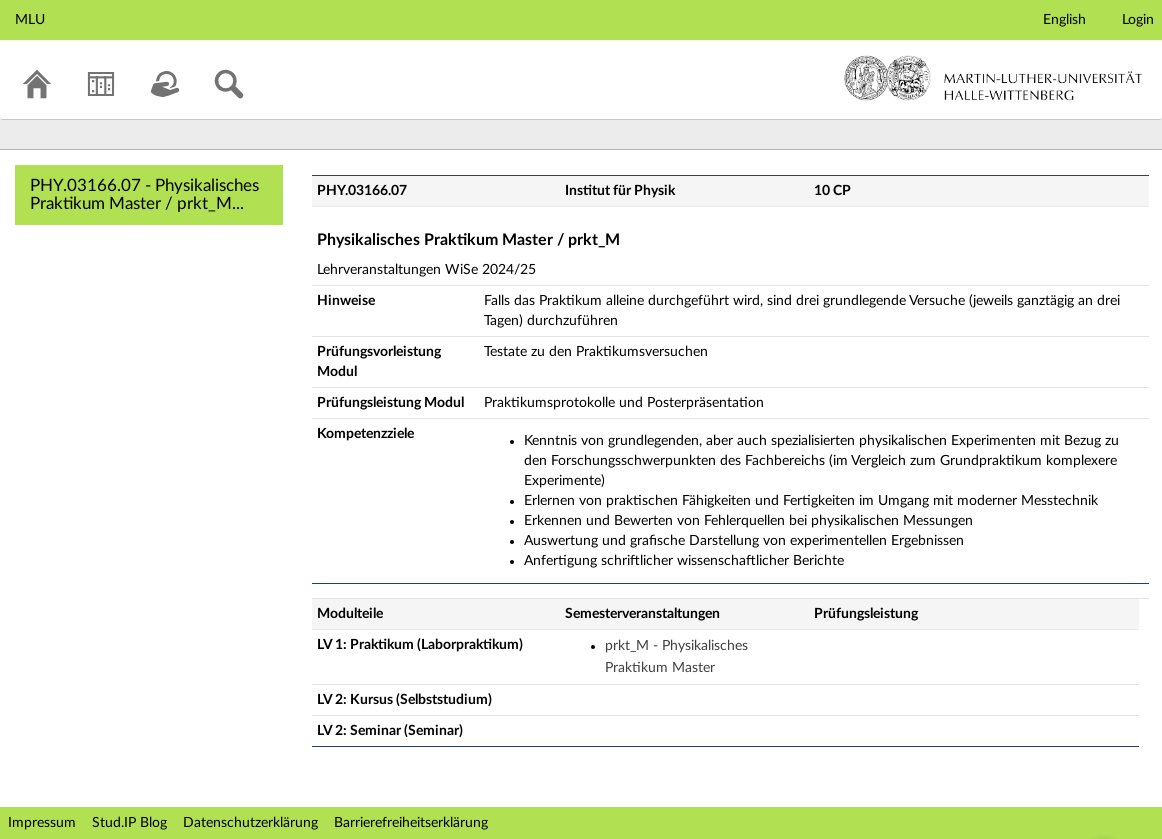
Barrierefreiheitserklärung (411, 823)
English (1064, 20)
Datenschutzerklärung (250, 823)
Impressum (42, 823)
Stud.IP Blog (129, 823)
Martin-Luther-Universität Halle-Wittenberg (993, 78)
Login (1138, 20)
